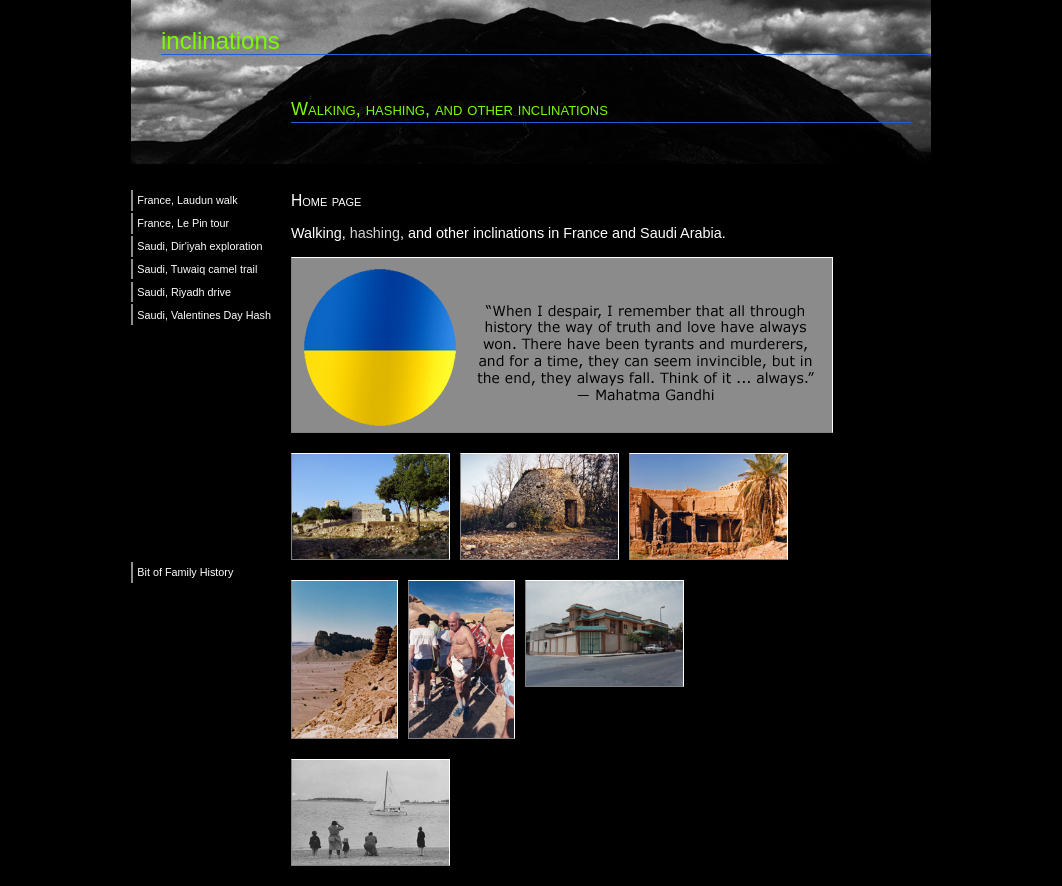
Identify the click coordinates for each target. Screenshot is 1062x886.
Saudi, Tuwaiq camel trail (197, 269)
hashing (375, 233)
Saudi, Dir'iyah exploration (199, 246)
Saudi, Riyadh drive (184, 292)
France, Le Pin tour (183, 223)
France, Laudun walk (187, 200)
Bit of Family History (185, 572)
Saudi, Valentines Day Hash (204, 315)
